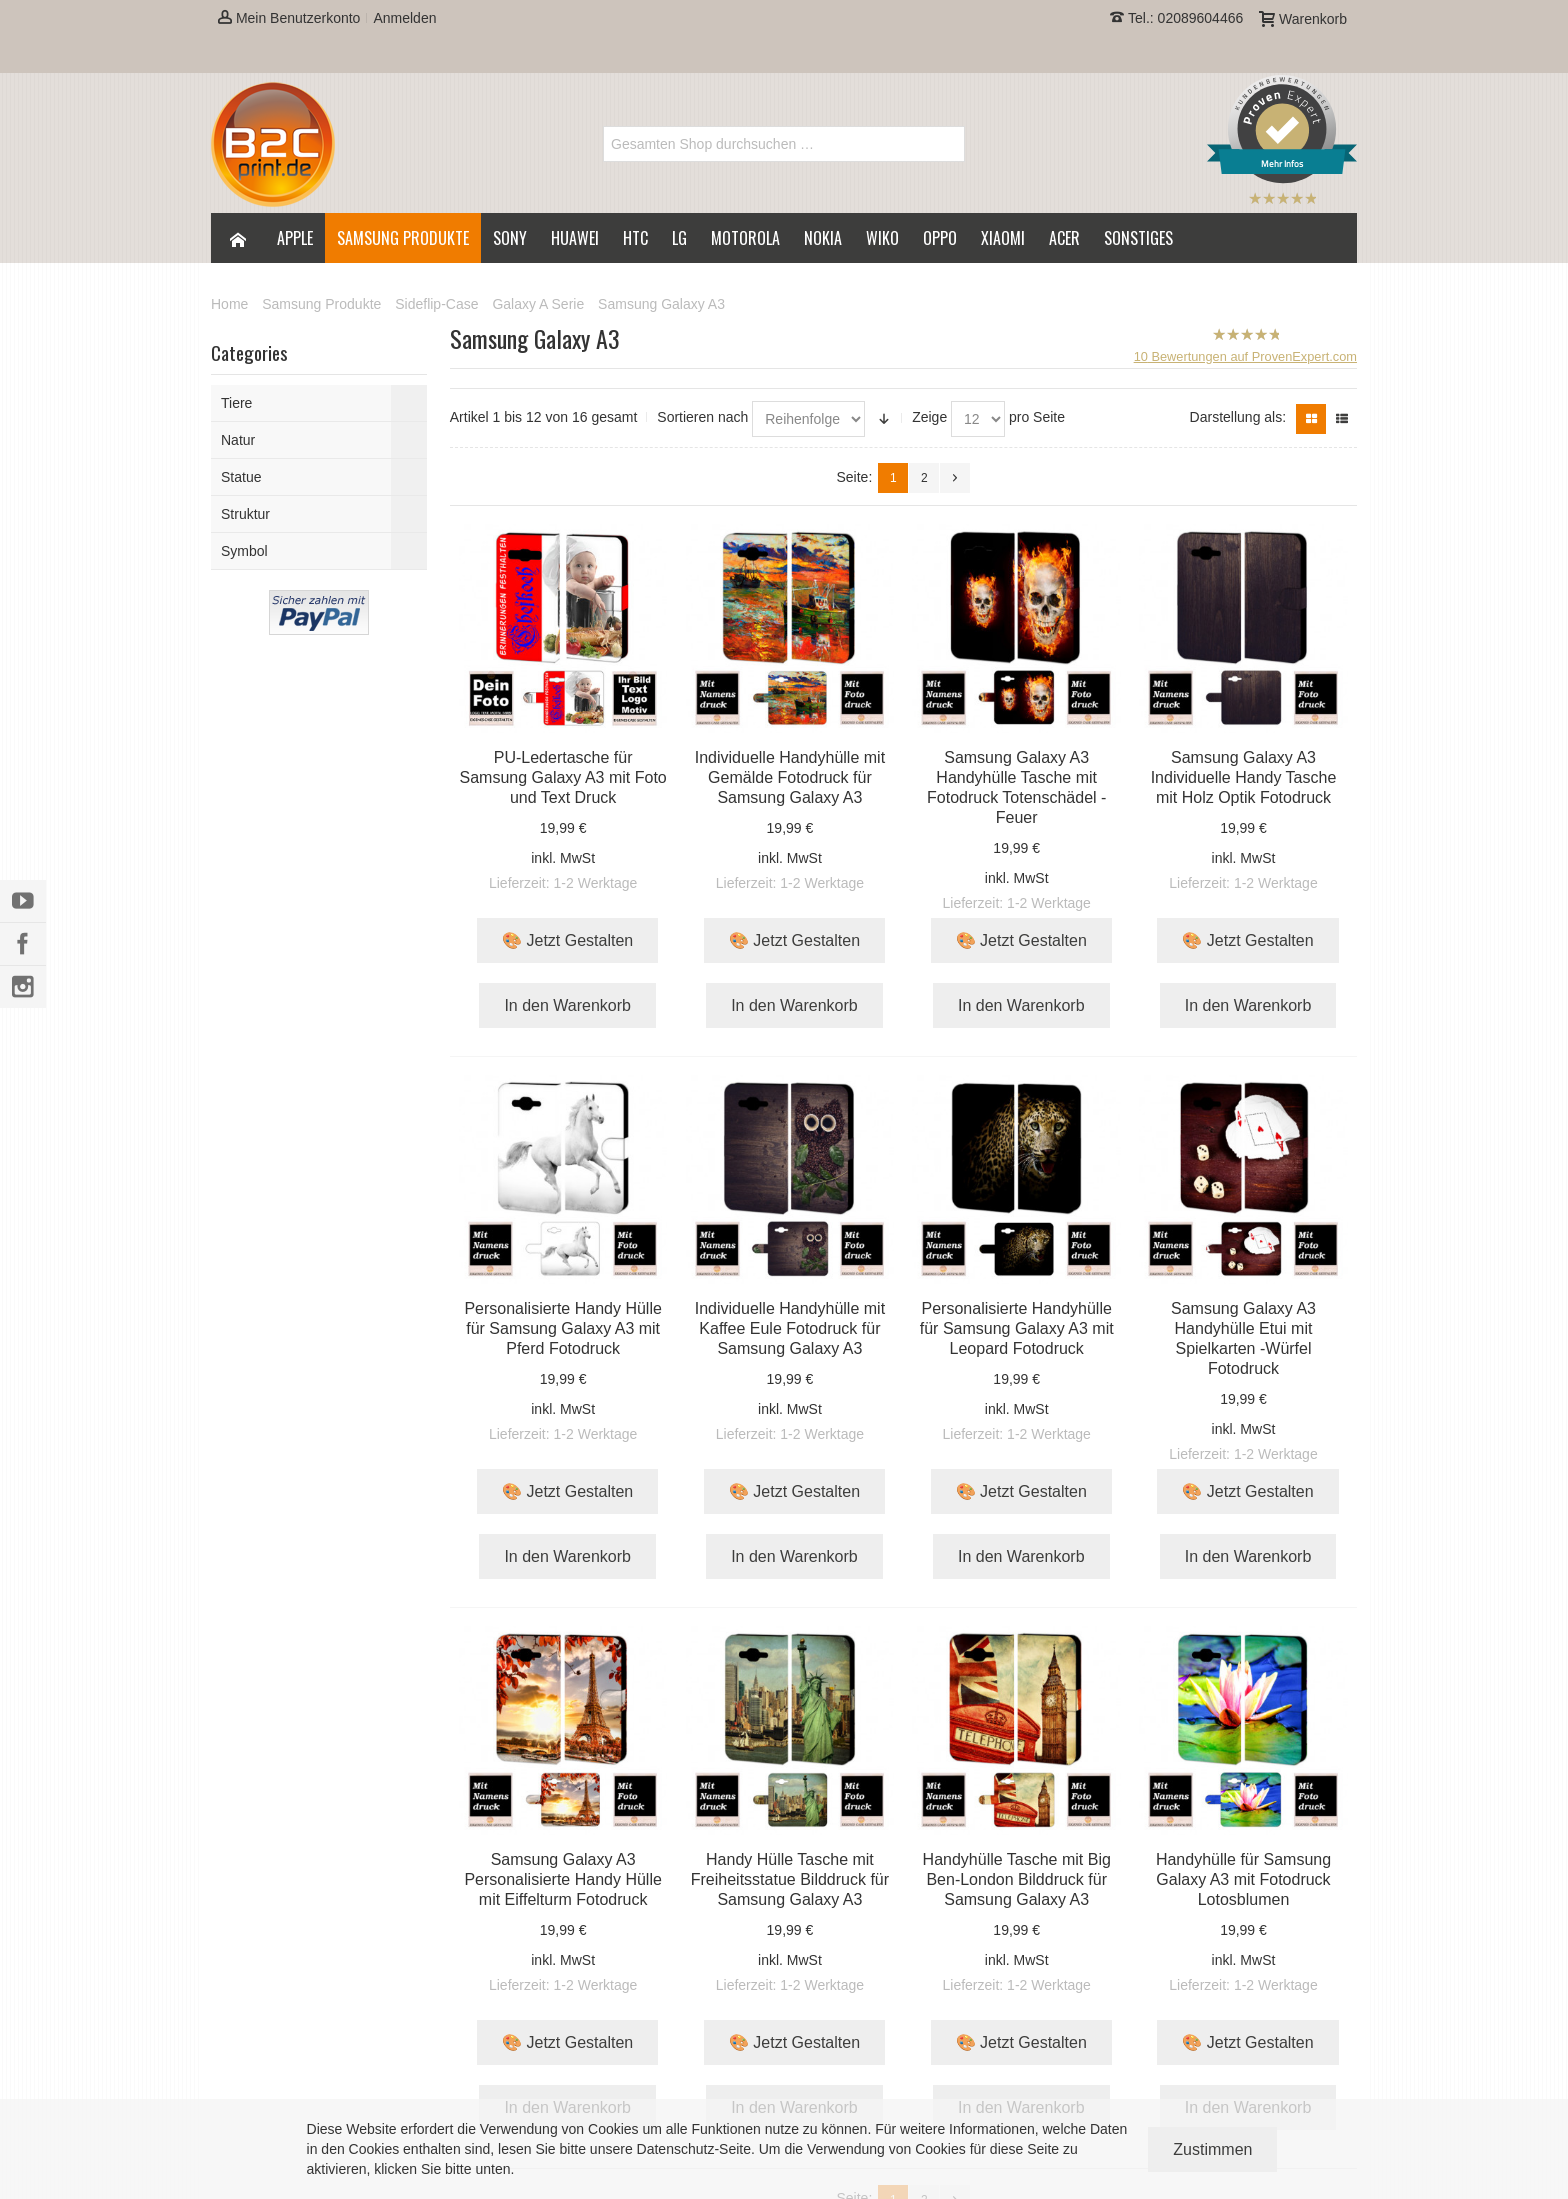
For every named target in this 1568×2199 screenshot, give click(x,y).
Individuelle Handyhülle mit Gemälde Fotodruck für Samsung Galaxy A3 (790, 777)
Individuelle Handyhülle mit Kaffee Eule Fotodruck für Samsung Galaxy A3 (790, 1328)
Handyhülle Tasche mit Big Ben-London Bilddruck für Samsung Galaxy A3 (1017, 1879)
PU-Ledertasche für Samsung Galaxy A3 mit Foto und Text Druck (563, 777)
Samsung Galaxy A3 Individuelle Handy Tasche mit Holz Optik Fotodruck (1244, 777)
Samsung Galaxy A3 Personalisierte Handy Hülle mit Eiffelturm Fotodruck (562, 1879)
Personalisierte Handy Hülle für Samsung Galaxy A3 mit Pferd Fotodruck (562, 1328)
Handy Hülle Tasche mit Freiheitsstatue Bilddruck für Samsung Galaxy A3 (790, 1879)
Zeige (929, 417)
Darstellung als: (1238, 417)
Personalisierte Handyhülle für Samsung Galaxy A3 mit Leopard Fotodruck (1017, 1328)
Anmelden (404, 18)
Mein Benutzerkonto (289, 18)
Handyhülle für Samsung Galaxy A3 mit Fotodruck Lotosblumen (1243, 1879)
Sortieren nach (702, 417)
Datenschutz (676, 2149)
